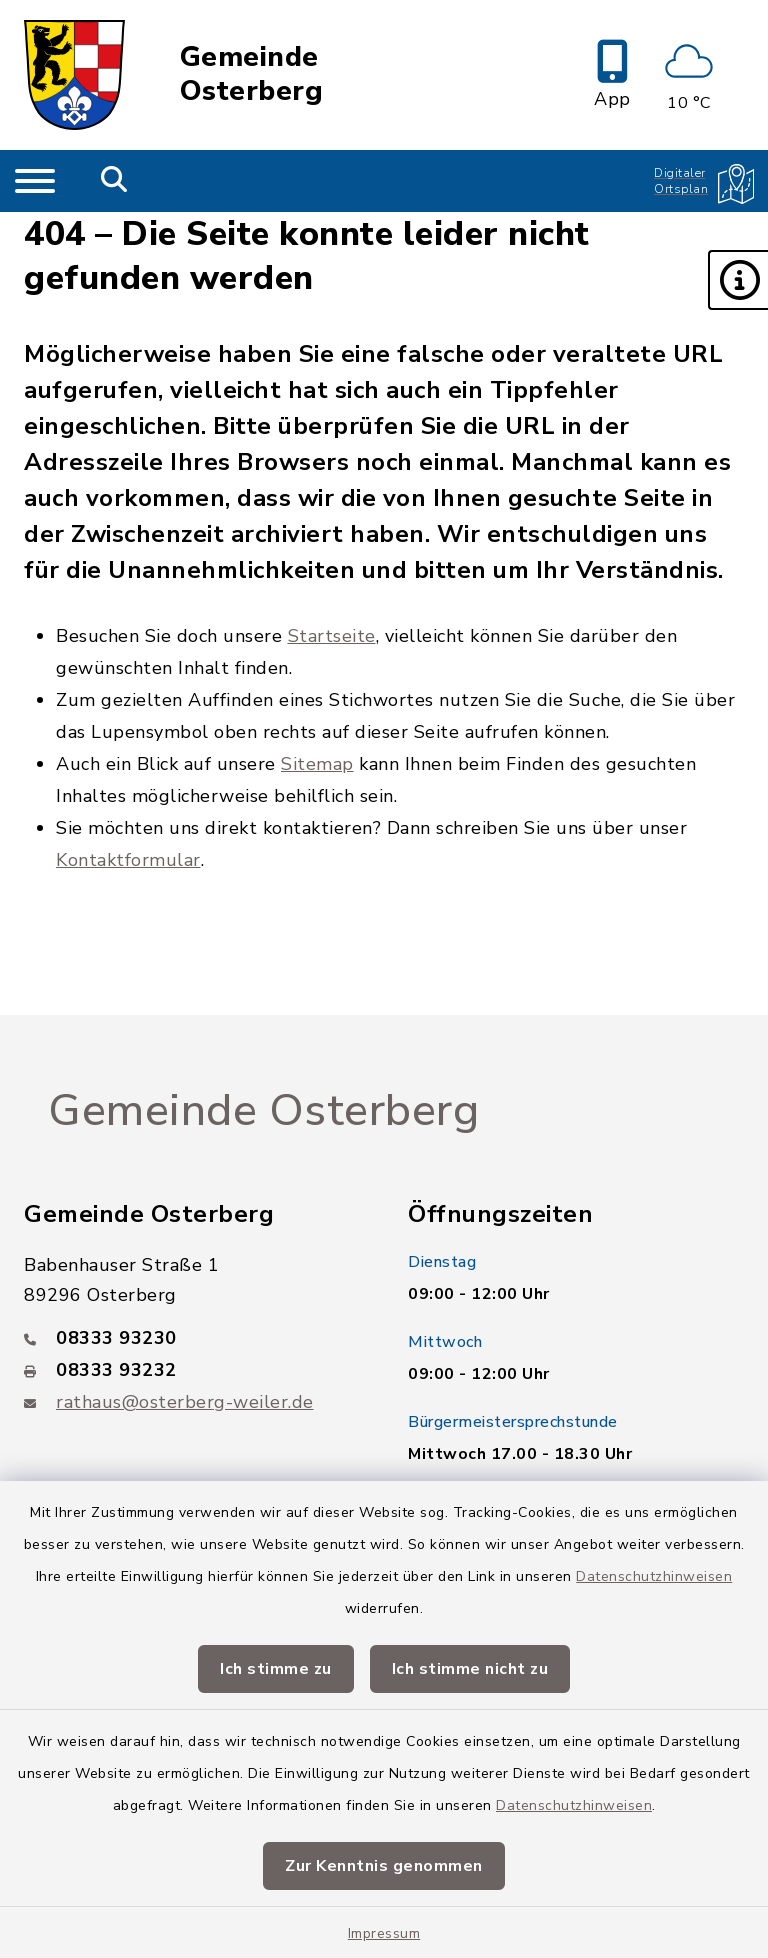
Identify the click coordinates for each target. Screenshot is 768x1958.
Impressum (384, 1933)
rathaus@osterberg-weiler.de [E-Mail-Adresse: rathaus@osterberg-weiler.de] (185, 1402)
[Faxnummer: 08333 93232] (192, 1370)
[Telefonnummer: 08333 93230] (192, 1338)
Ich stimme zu (276, 1669)
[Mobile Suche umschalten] (114, 181)
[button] (738, 280)
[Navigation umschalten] (35, 181)
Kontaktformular (128, 860)
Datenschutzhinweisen (654, 1576)
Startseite (332, 636)
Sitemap (317, 764)
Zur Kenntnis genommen (384, 1866)
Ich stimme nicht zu (470, 1669)
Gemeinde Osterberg (252, 74)
